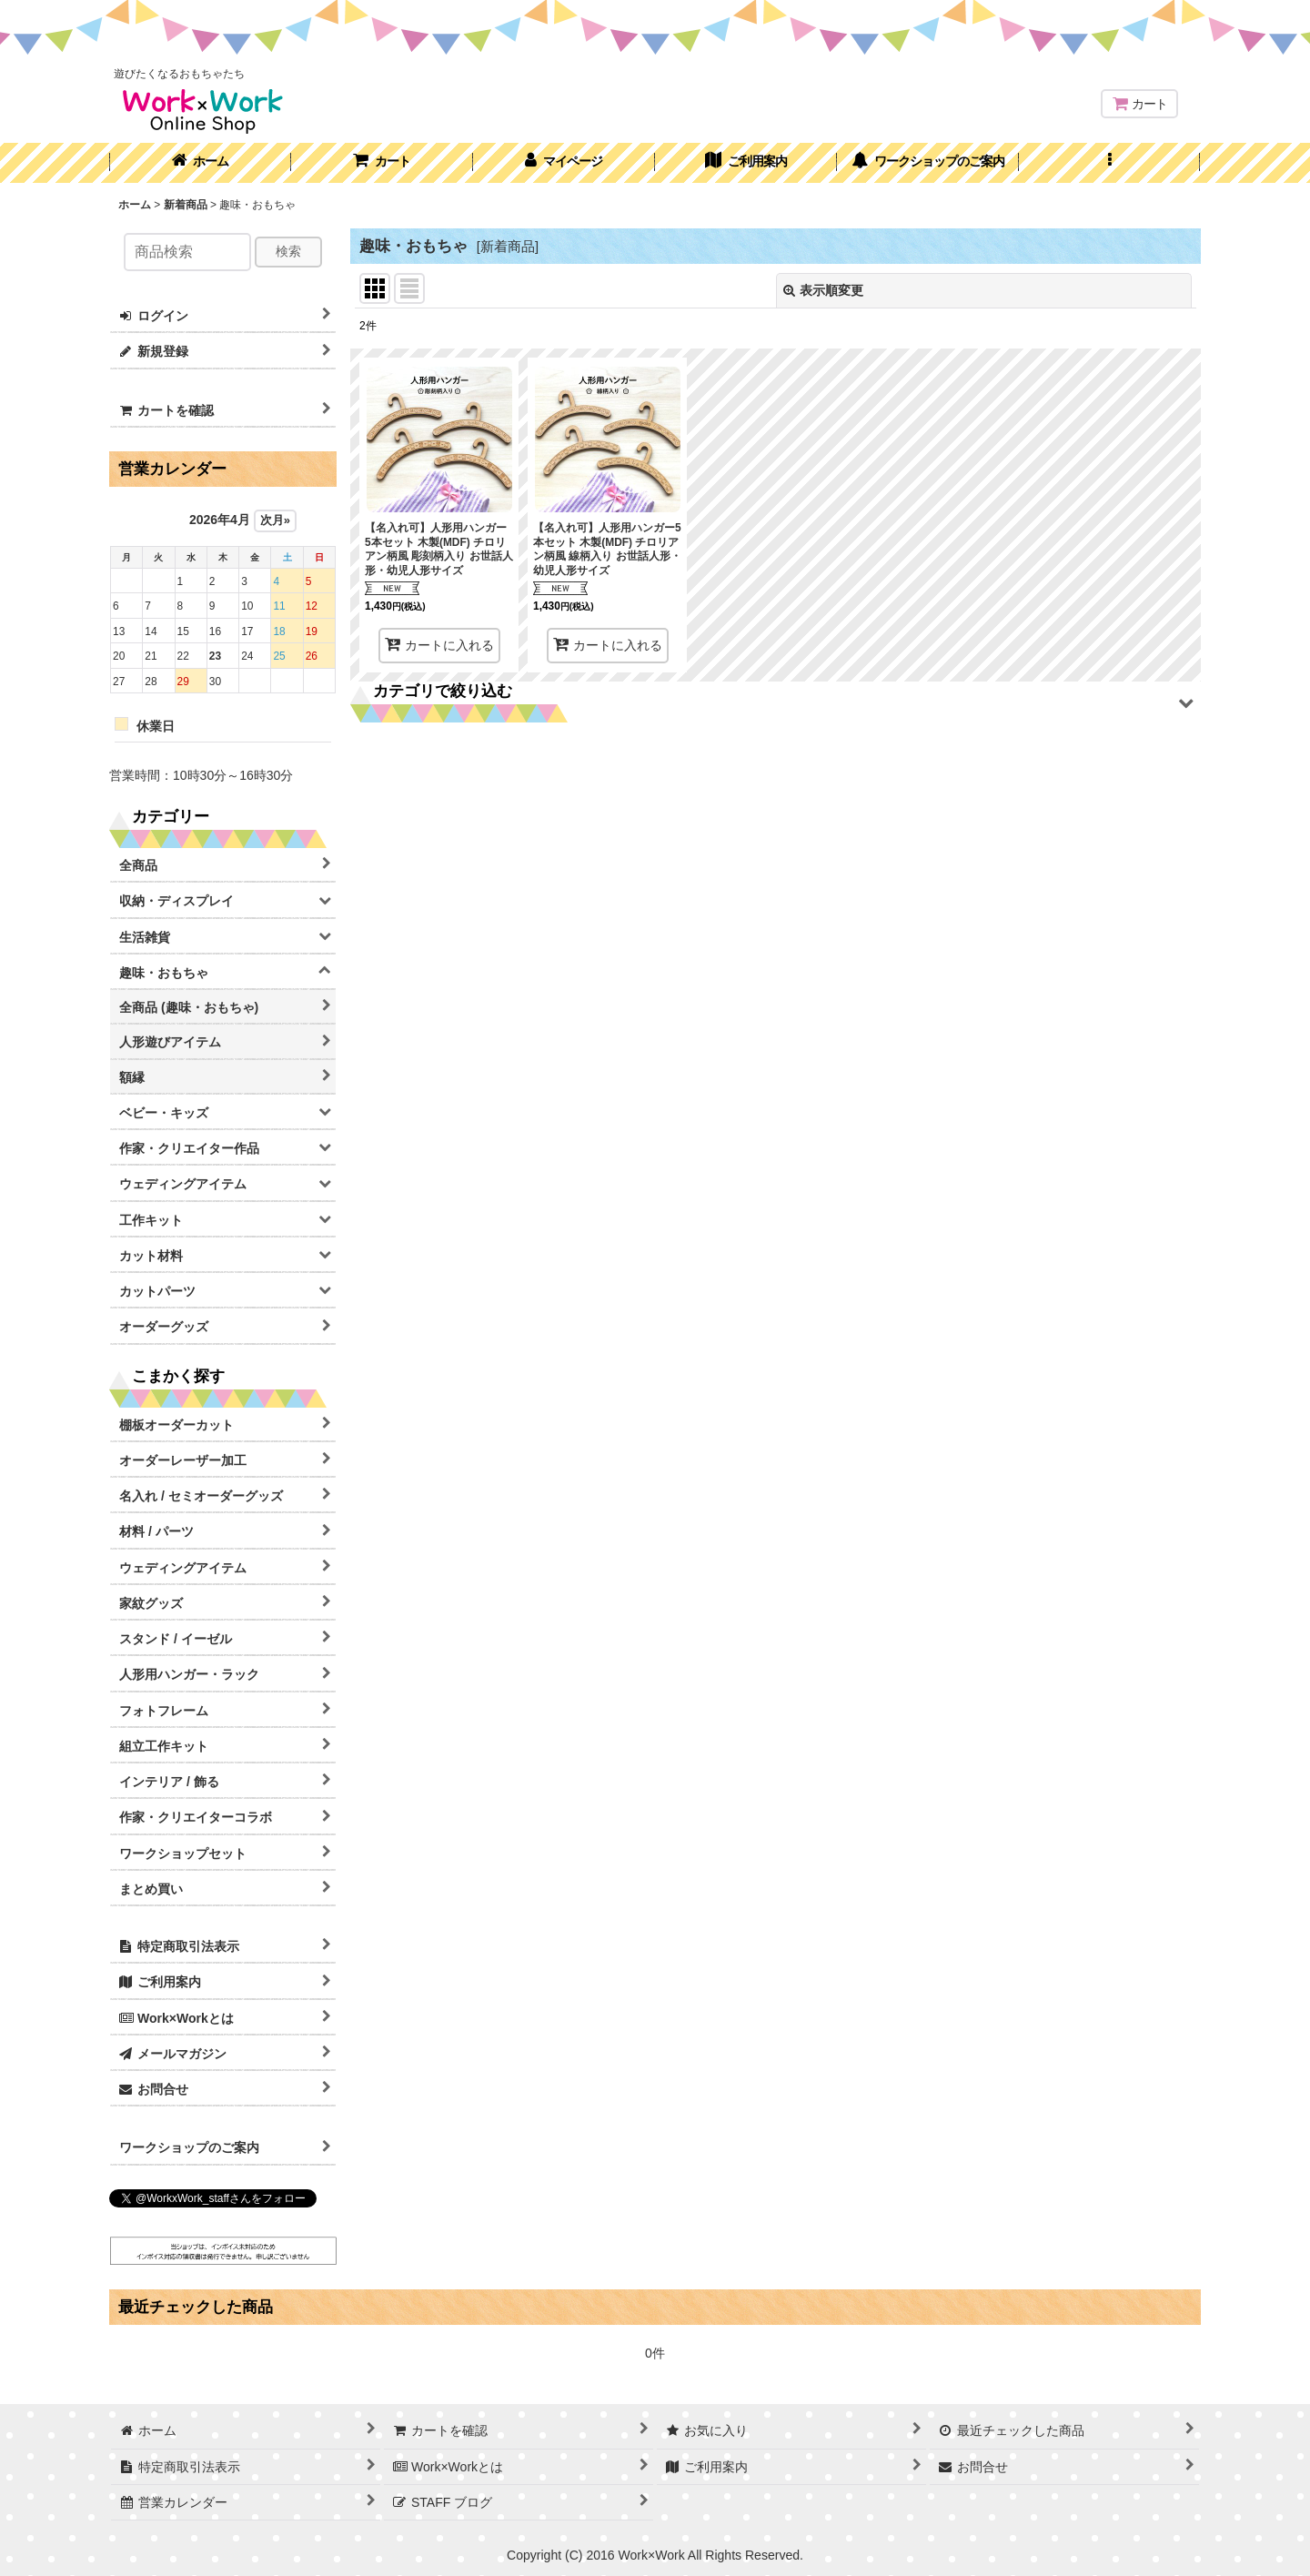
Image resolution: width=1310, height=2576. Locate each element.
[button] (1110, 163)
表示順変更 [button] (823, 290)
